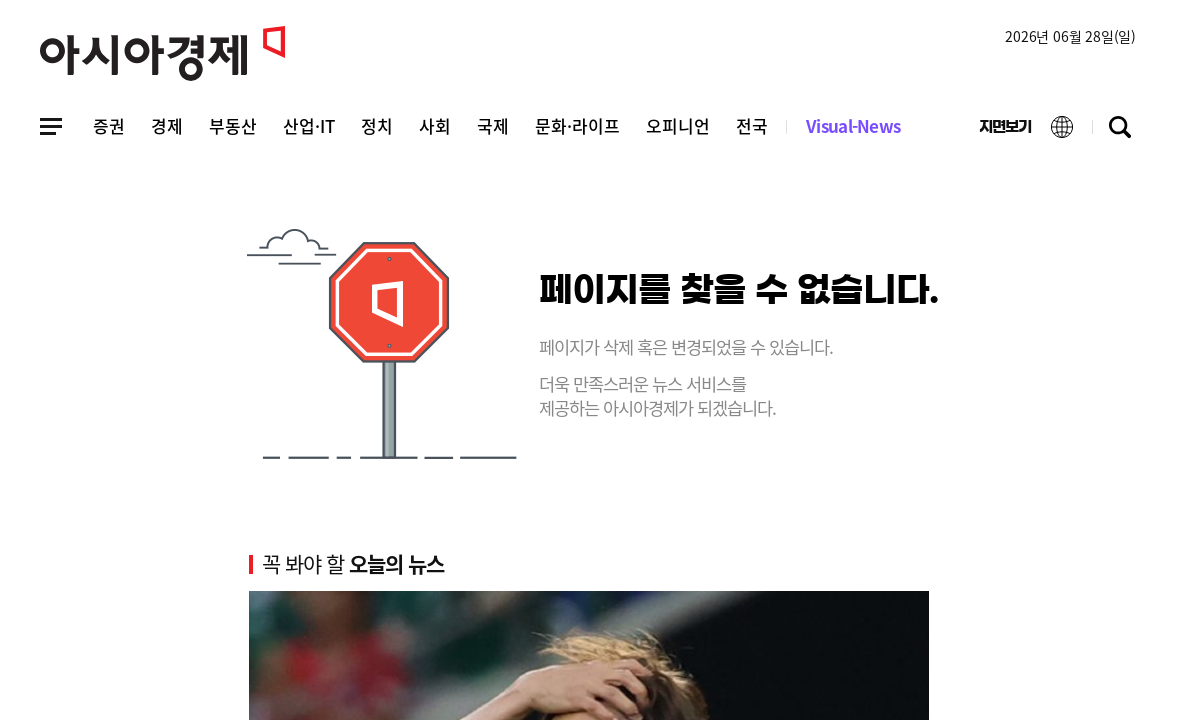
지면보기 (990, 131)
